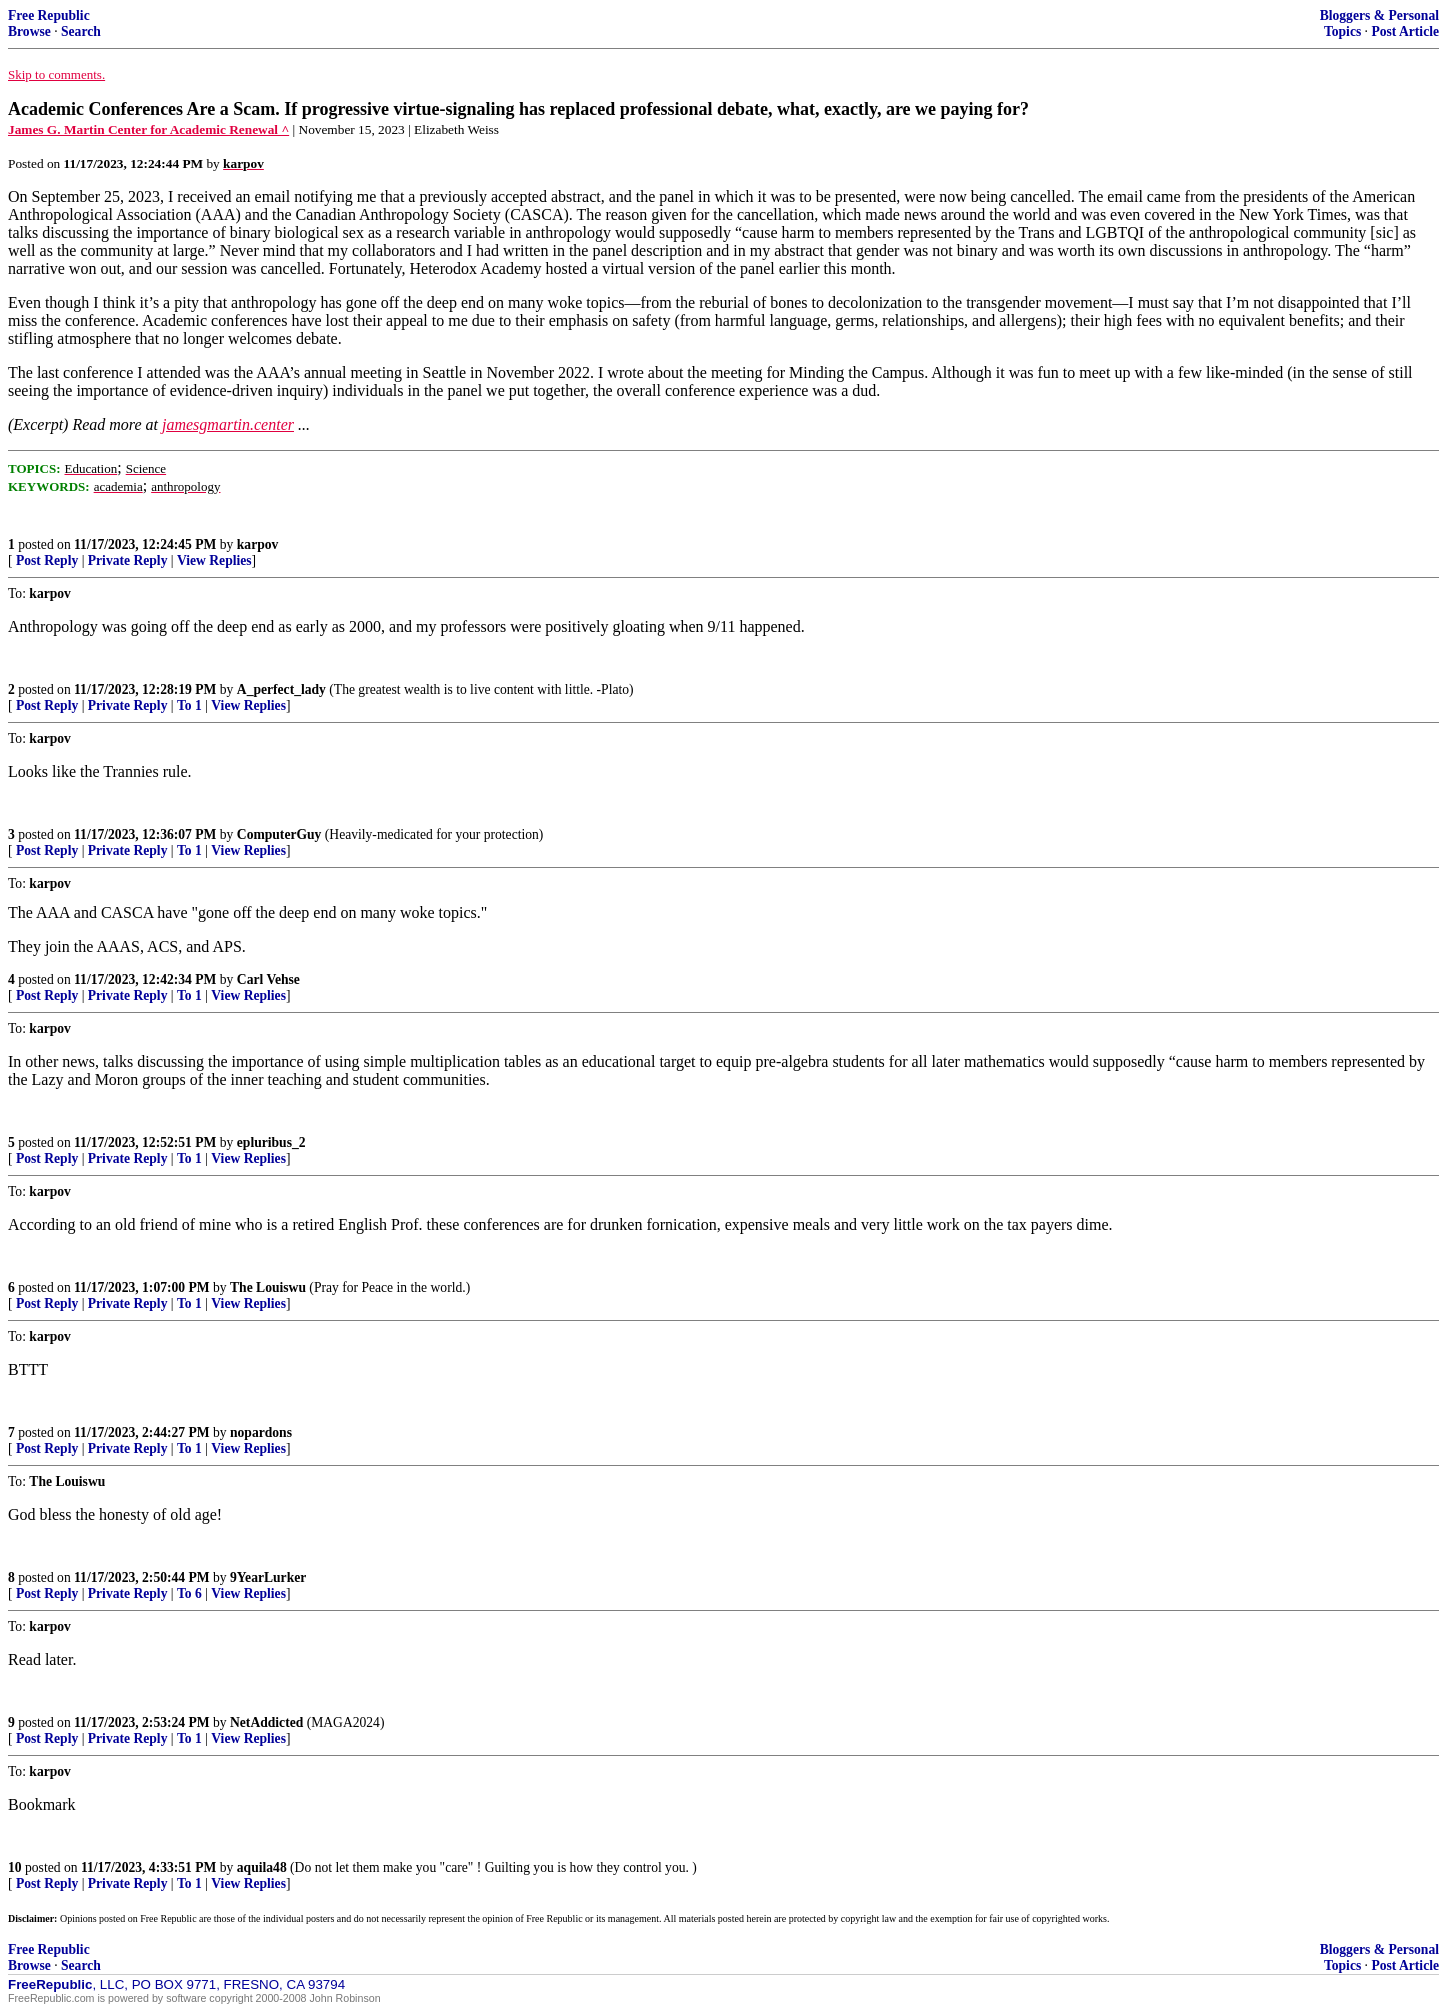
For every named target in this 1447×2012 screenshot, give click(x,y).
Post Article (1405, 31)
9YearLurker (268, 1577)
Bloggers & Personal (1379, 15)
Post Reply (47, 560)
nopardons (261, 1432)
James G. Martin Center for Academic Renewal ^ (148, 129)
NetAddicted (266, 1722)
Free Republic (49, 15)
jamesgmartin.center (228, 424)
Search (81, 31)
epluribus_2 (271, 1142)
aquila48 (262, 1867)
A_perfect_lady (281, 689)
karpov (258, 544)
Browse (29, 31)
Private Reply (128, 560)
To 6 (189, 1593)
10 (15, 1867)
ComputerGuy (279, 834)
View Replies (214, 560)
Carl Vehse (268, 979)
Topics (1342, 31)
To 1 (189, 705)
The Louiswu (268, 1287)
